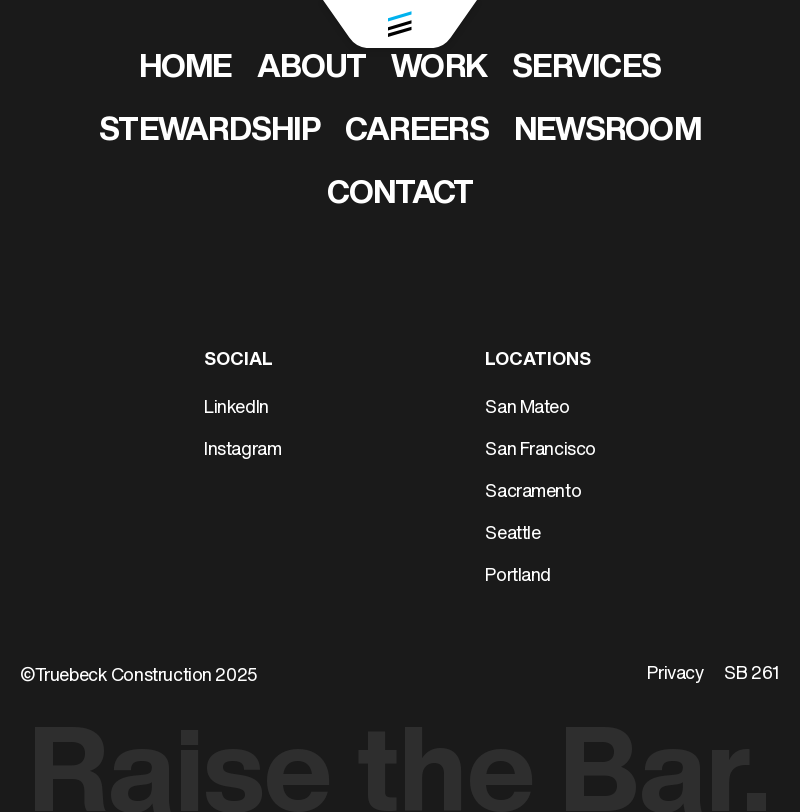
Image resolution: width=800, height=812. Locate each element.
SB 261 (752, 674)
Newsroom (607, 132)
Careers (417, 132)
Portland (518, 576)
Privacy (675, 674)
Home (185, 69)
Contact (400, 195)
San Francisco (540, 450)
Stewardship (209, 132)
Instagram (242, 450)
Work (439, 69)
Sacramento (533, 492)
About (311, 69)
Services (586, 69)
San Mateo (527, 408)
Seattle (512, 534)
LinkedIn (236, 408)
